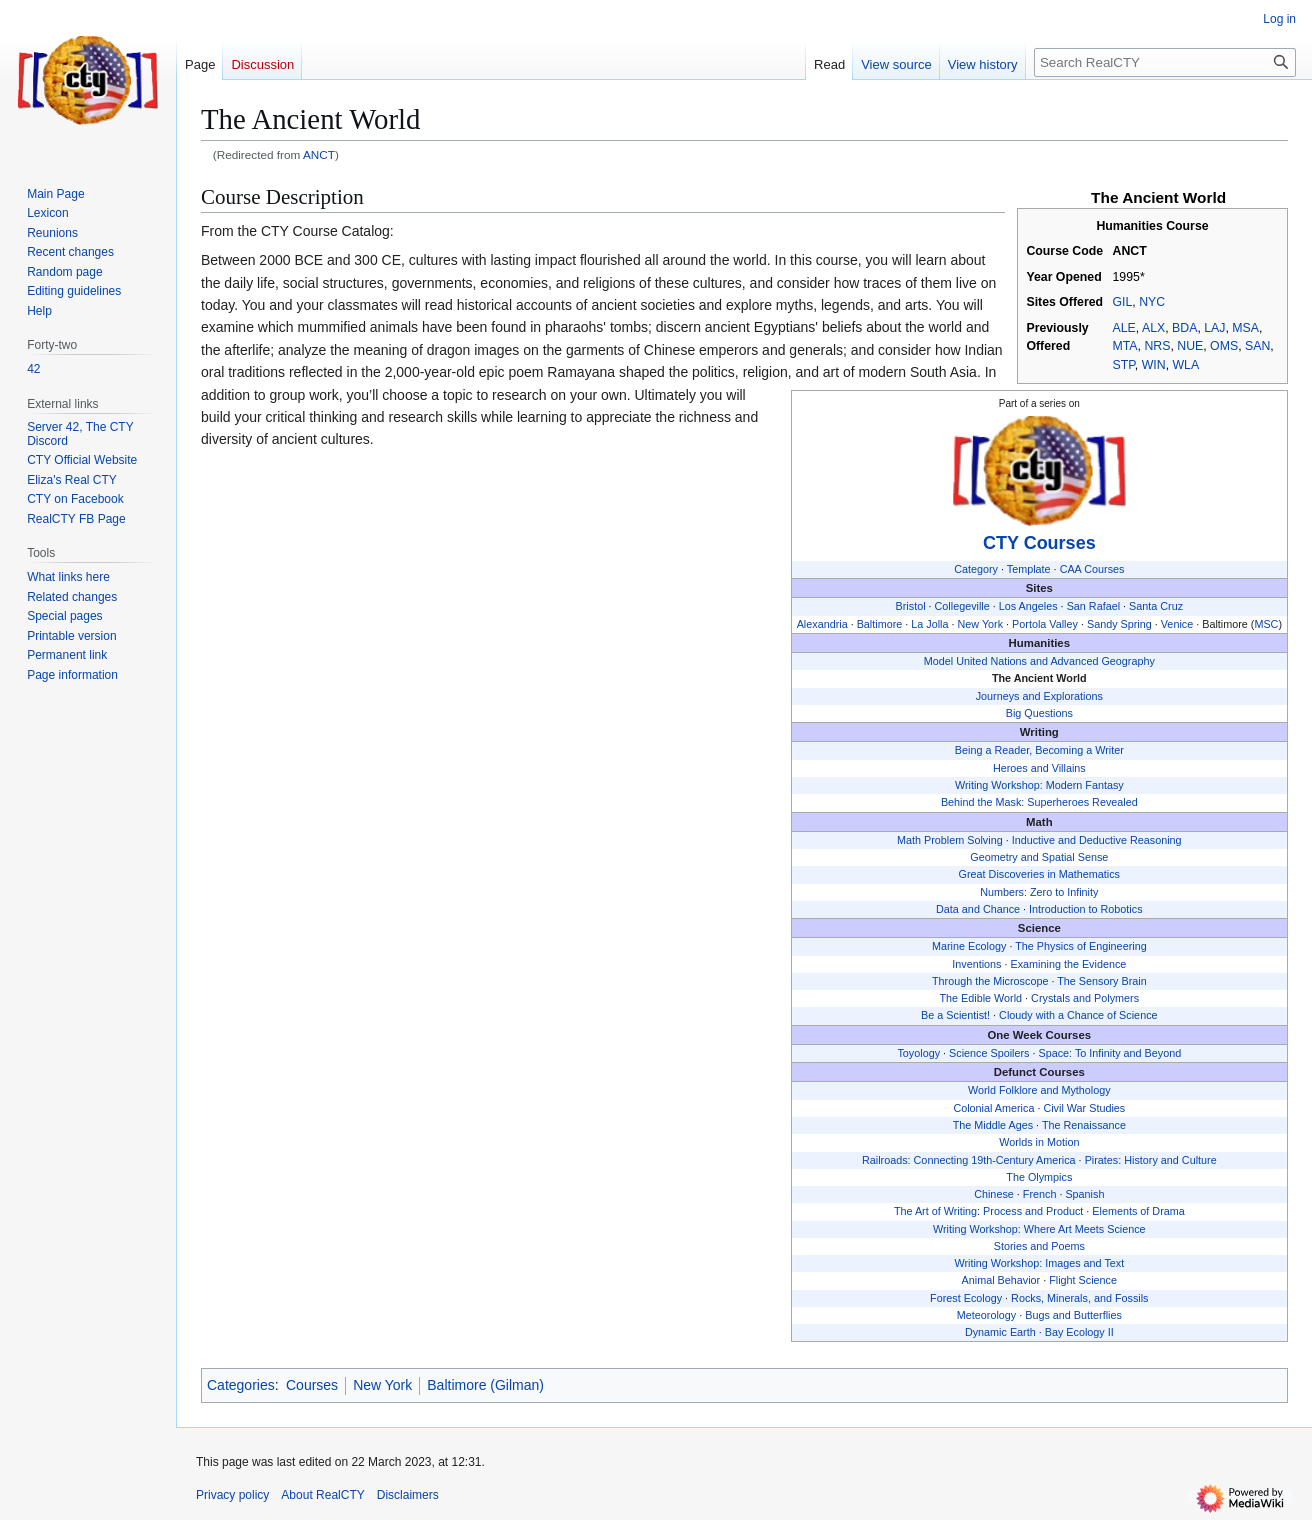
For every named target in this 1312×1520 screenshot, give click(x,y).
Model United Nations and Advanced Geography (1039, 661)
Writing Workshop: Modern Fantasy (1039, 785)
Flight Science (1083, 1280)
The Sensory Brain (1101, 981)
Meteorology (986, 1315)
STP (1124, 365)
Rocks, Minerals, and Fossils (1079, 1298)
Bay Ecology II (1079, 1332)
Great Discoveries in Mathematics (1039, 874)
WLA (1185, 365)
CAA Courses (1092, 569)
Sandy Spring (1119, 624)
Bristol (911, 606)
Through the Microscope (990, 981)
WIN (1154, 365)
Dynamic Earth (1000, 1332)
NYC (1152, 302)
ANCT (319, 154)
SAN (1257, 346)
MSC (1266, 624)
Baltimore (880, 624)
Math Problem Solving (950, 840)
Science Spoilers (989, 1053)
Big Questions (1039, 713)
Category (976, 569)
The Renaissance (1084, 1125)
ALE (1124, 328)
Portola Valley (1045, 624)
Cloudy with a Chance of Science (1078, 1015)
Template (1029, 569)
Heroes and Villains (1039, 768)
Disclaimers (408, 1495)
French (1040, 1194)
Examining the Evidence (1069, 964)
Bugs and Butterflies (1073, 1315)
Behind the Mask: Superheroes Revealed (1039, 802)
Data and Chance (978, 909)
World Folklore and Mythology (1039, 1090)
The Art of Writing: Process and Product (988, 1211)
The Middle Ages (993, 1125)
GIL (1123, 302)
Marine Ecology (969, 946)
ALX (1153, 328)
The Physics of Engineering (1080, 946)
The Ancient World (1039, 678)
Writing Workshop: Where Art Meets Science (1039, 1229)
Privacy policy (232, 1495)
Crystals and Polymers (1085, 998)
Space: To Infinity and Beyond (1110, 1053)
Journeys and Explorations (1039, 696)
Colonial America (993, 1108)
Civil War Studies (1084, 1108)
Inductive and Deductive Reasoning (1097, 840)
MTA (1125, 346)
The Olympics (1039, 1177)
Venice (1177, 624)
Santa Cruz (1156, 606)
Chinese (994, 1194)
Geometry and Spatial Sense (1039, 857)
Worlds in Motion (1039, 1142)
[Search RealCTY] (1165, 62)
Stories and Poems (1039, 1246)
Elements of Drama (1138, 1211)
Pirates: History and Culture (1151, 1160)
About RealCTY (322, 1495)
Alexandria (822, 624)
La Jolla (929, 624)
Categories (241, 1385)
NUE (1190, 346)
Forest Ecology (966, 1298)
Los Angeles (1028, 606)
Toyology (918, 1053)
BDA (1184, 328)
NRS (1157, 346)
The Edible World (980, 998)
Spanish (1084, 1194)
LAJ (1214, 328)
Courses (312, 1385)
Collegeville (962, 606)
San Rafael (1093, 606)
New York (980, 624)
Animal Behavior (1001, 1280)
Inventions (976, 964)
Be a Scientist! (955, 1015)
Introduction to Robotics (1085, 909)
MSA (1245, 328)
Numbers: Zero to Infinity (1039, 892)
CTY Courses (1039, 543)
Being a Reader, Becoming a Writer (1039, 750)
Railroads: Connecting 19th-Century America (969, 1160)
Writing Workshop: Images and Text (1039, 1263)
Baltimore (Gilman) (485, 1385)
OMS (1224, 346)
